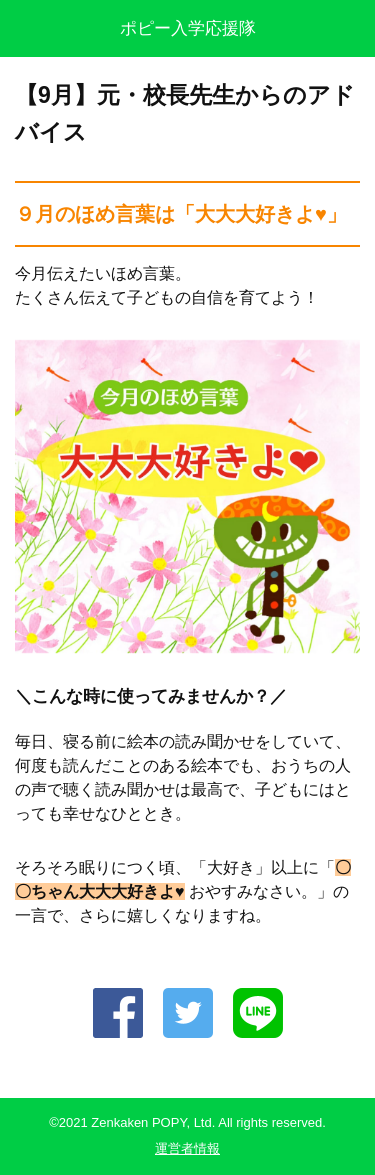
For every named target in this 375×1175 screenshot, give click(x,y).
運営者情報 (187, 1148)
